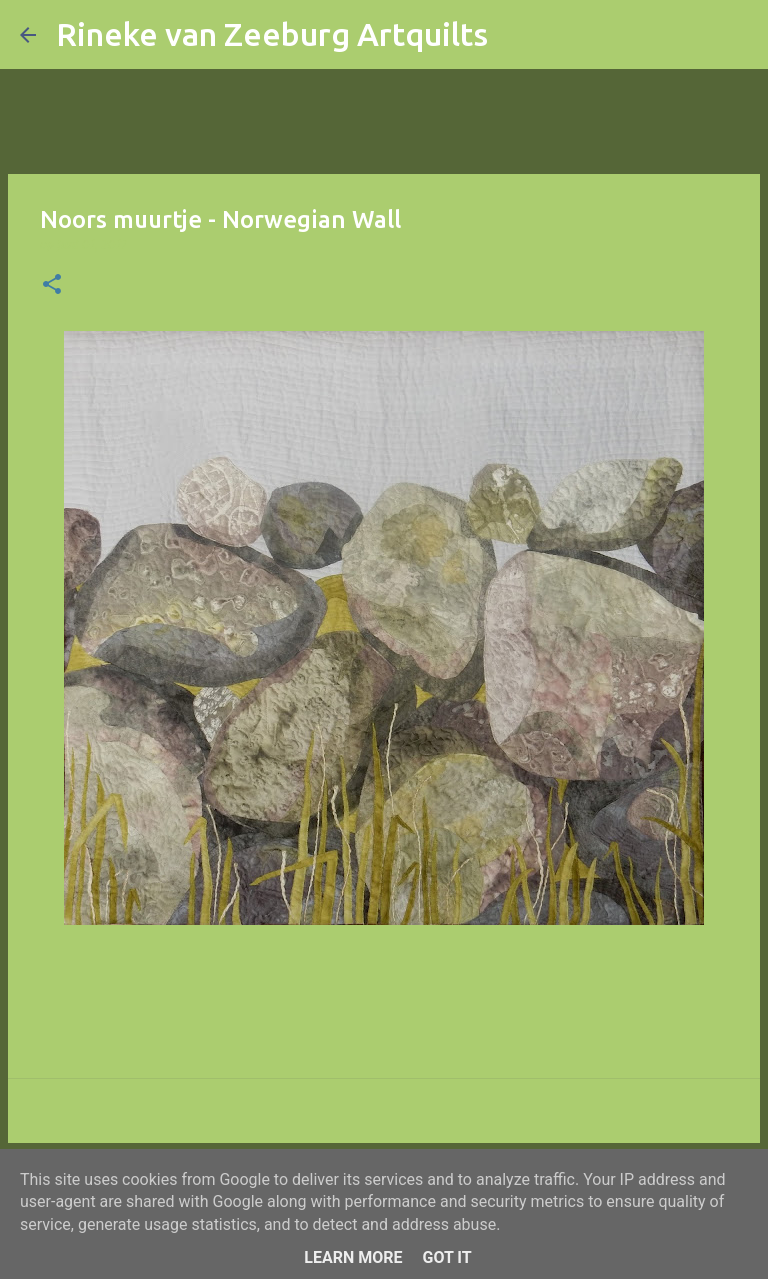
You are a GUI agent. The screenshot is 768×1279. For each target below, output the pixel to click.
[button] (52, 285)
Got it (446, 1257)
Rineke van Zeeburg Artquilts (272, 34)
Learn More (353, 1257)
